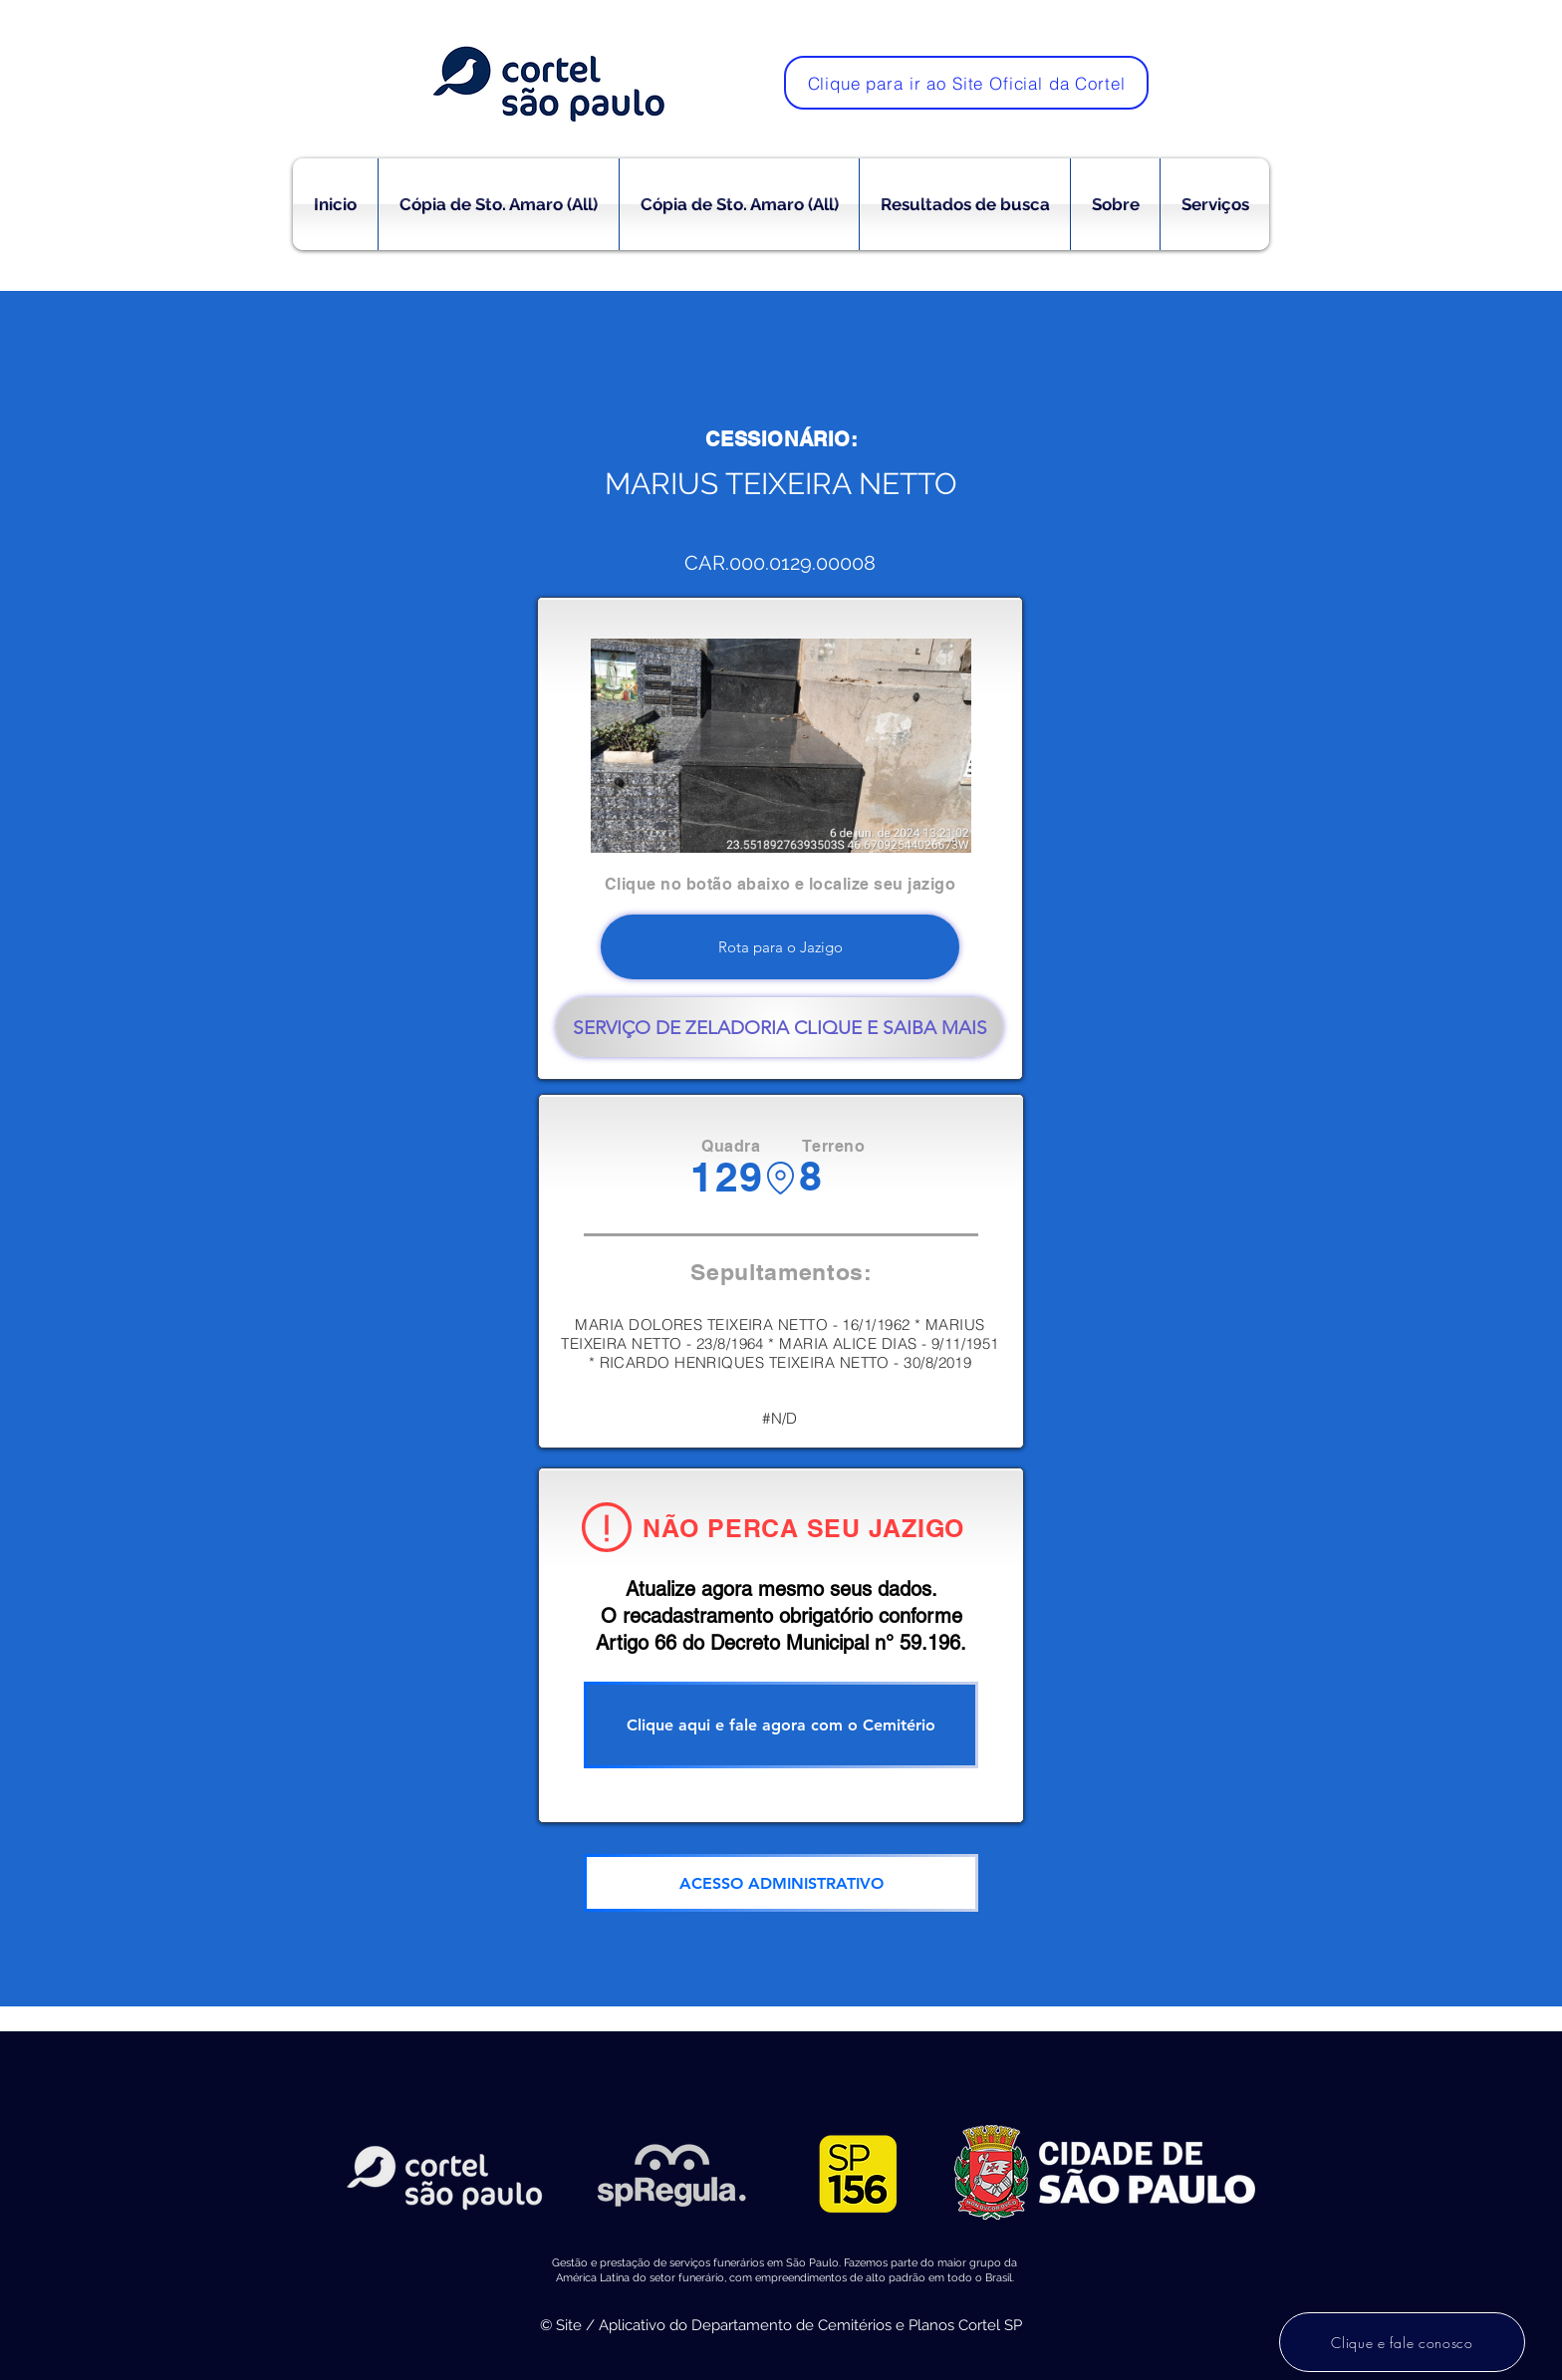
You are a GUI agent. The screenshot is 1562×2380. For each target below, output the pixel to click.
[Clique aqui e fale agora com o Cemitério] (781, 1725)
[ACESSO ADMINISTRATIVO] (781, 1883)
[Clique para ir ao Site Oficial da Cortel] (966, 83)
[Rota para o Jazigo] (780, 947)
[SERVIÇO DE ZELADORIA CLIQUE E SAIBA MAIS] (779, 1027)
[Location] (780, 1178)
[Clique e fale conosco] (1402, 2342)
